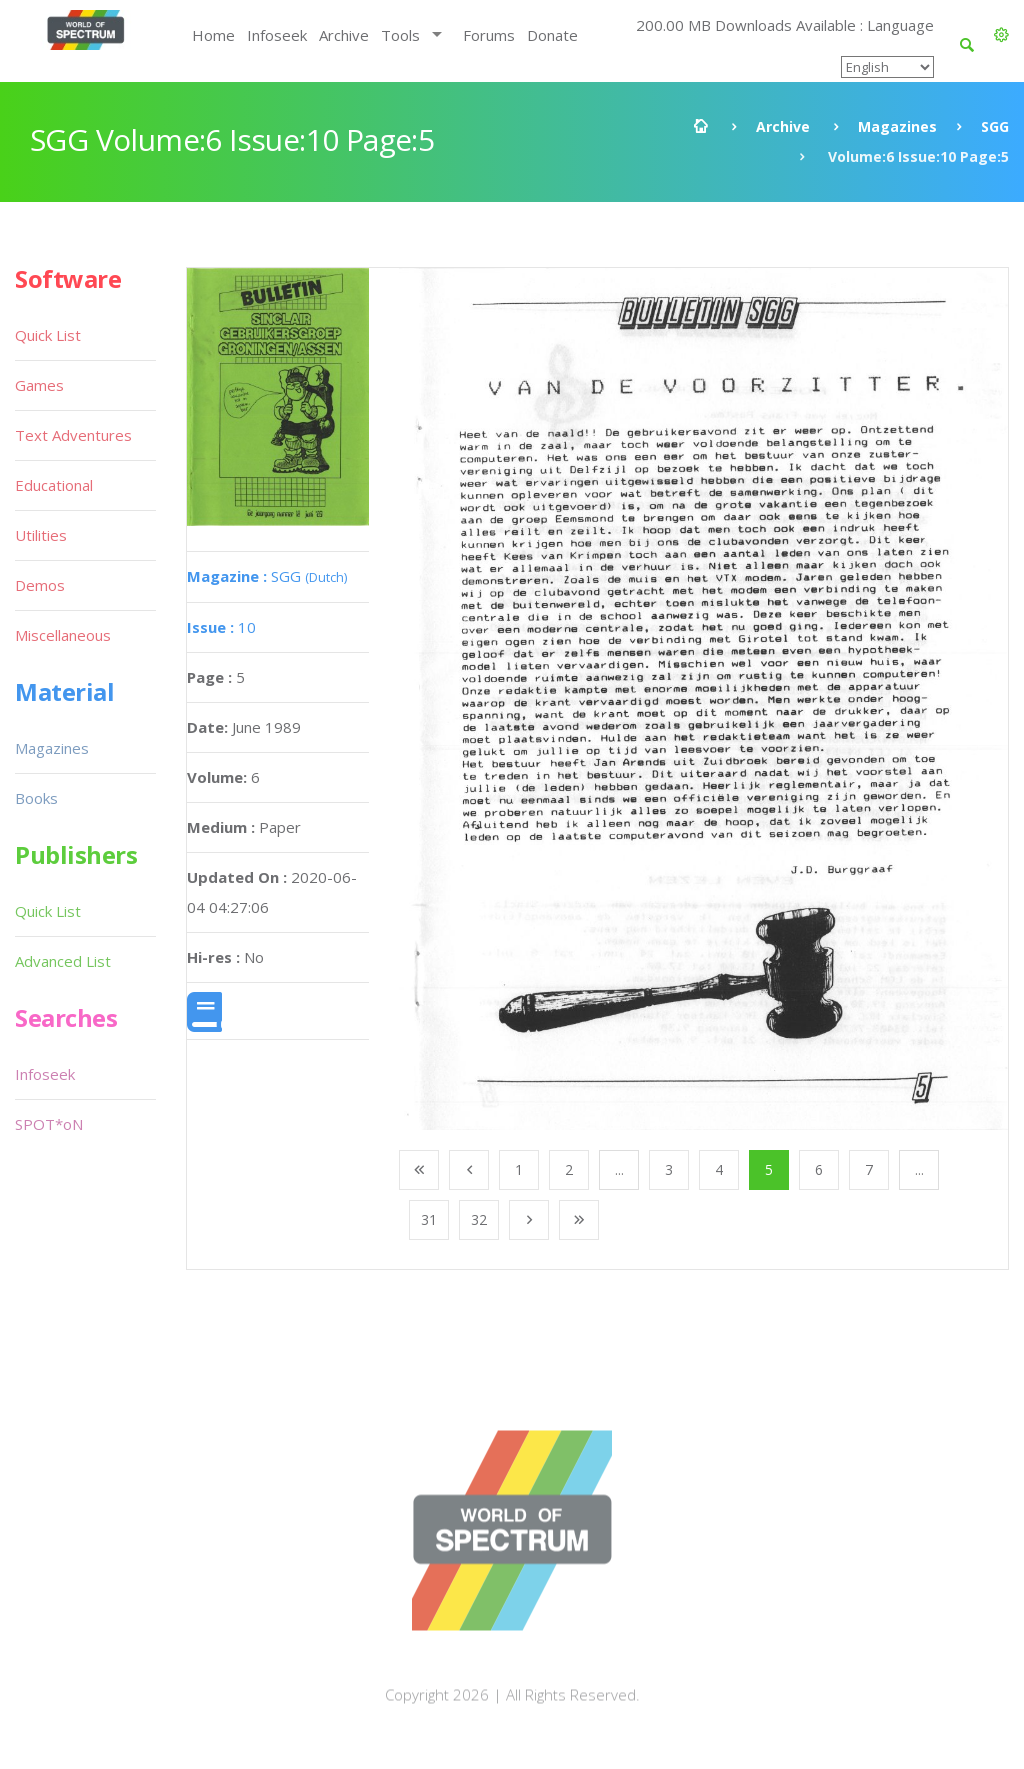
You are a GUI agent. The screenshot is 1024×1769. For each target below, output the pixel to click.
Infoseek (277, 35)
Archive (344, 35)
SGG (995, 126)
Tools (400, 35)
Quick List (48, 335)
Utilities (41, 535)
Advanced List (63, 961)
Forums (489, 35)
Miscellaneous (63, 635)
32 (479, 1219)
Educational (54, 485)
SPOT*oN (49, 1124)
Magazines (897, 126)
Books (36, 798)
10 (221, 627)
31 (429, 1219)
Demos (40, 585)
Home (213, 35)
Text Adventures (73, 435)
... (619, 1169)
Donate (552, 35)
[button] (1001, 35)
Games (39, 385)
